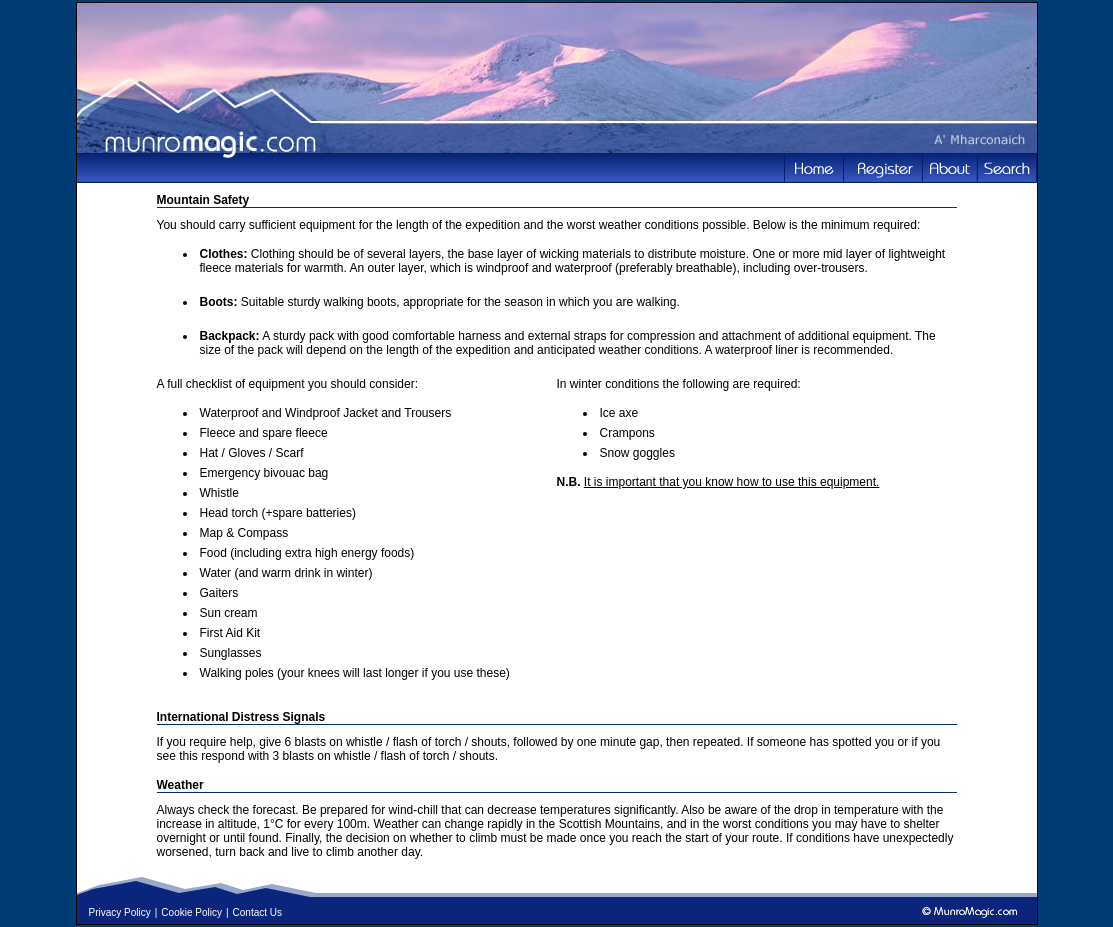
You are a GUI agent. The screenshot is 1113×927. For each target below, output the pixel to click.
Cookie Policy (191, 912)
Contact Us (257, 912)
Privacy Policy (120, 912)
